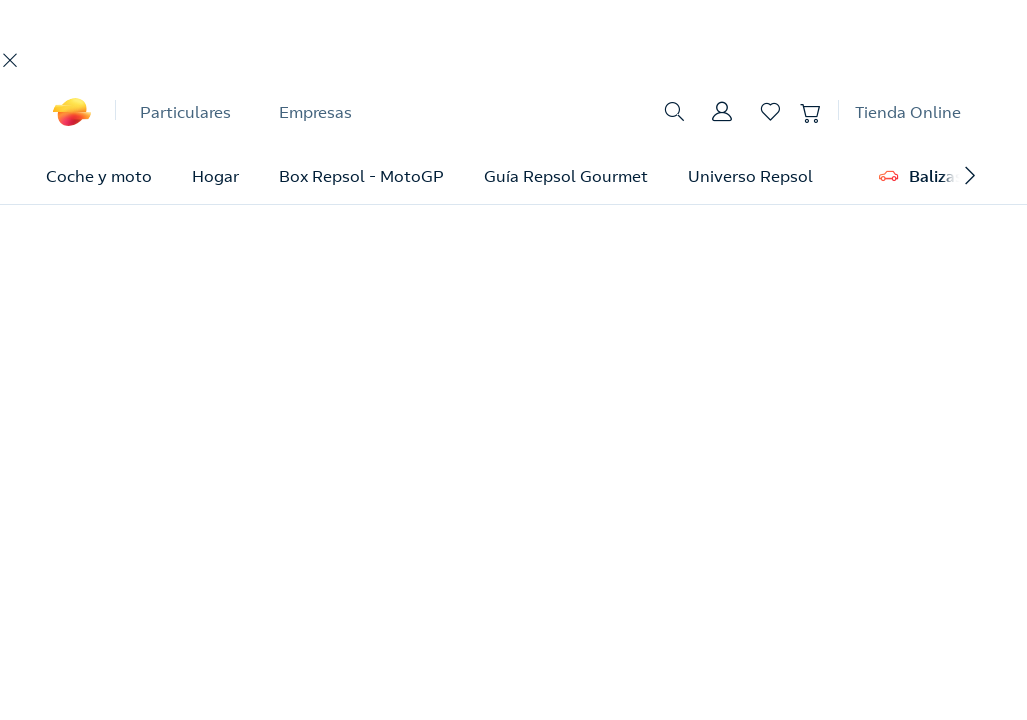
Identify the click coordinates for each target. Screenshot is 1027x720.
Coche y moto (99, 176)
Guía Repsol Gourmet (566, 176)
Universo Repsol (750, 176)
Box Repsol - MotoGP (361, 176)
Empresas (315, 112)
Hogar (215, 176)
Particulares (185, 112)
